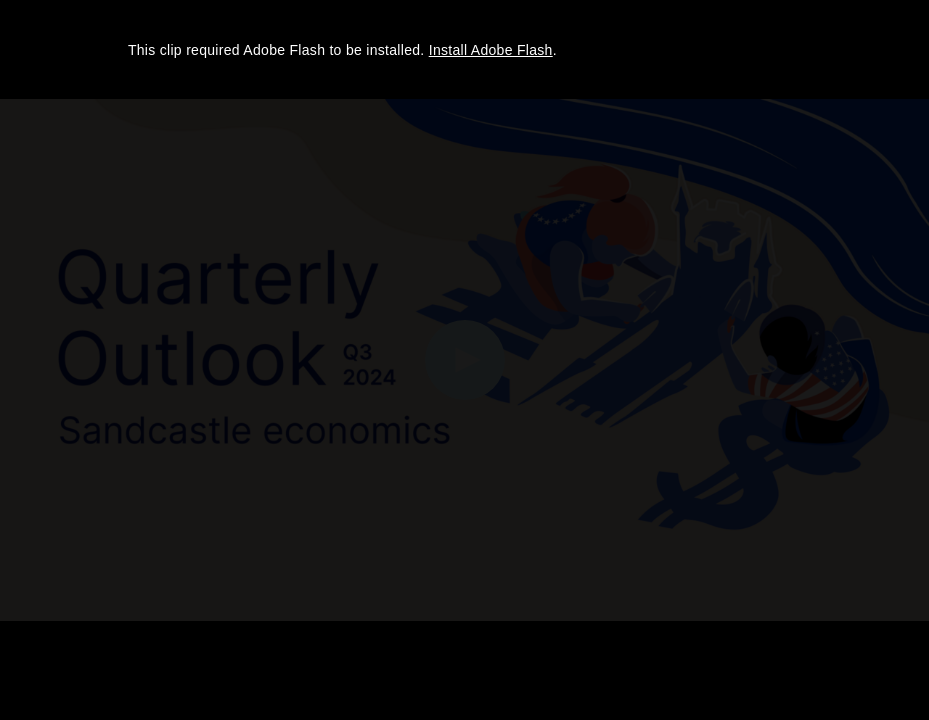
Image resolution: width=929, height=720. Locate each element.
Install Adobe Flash (491, 50)
